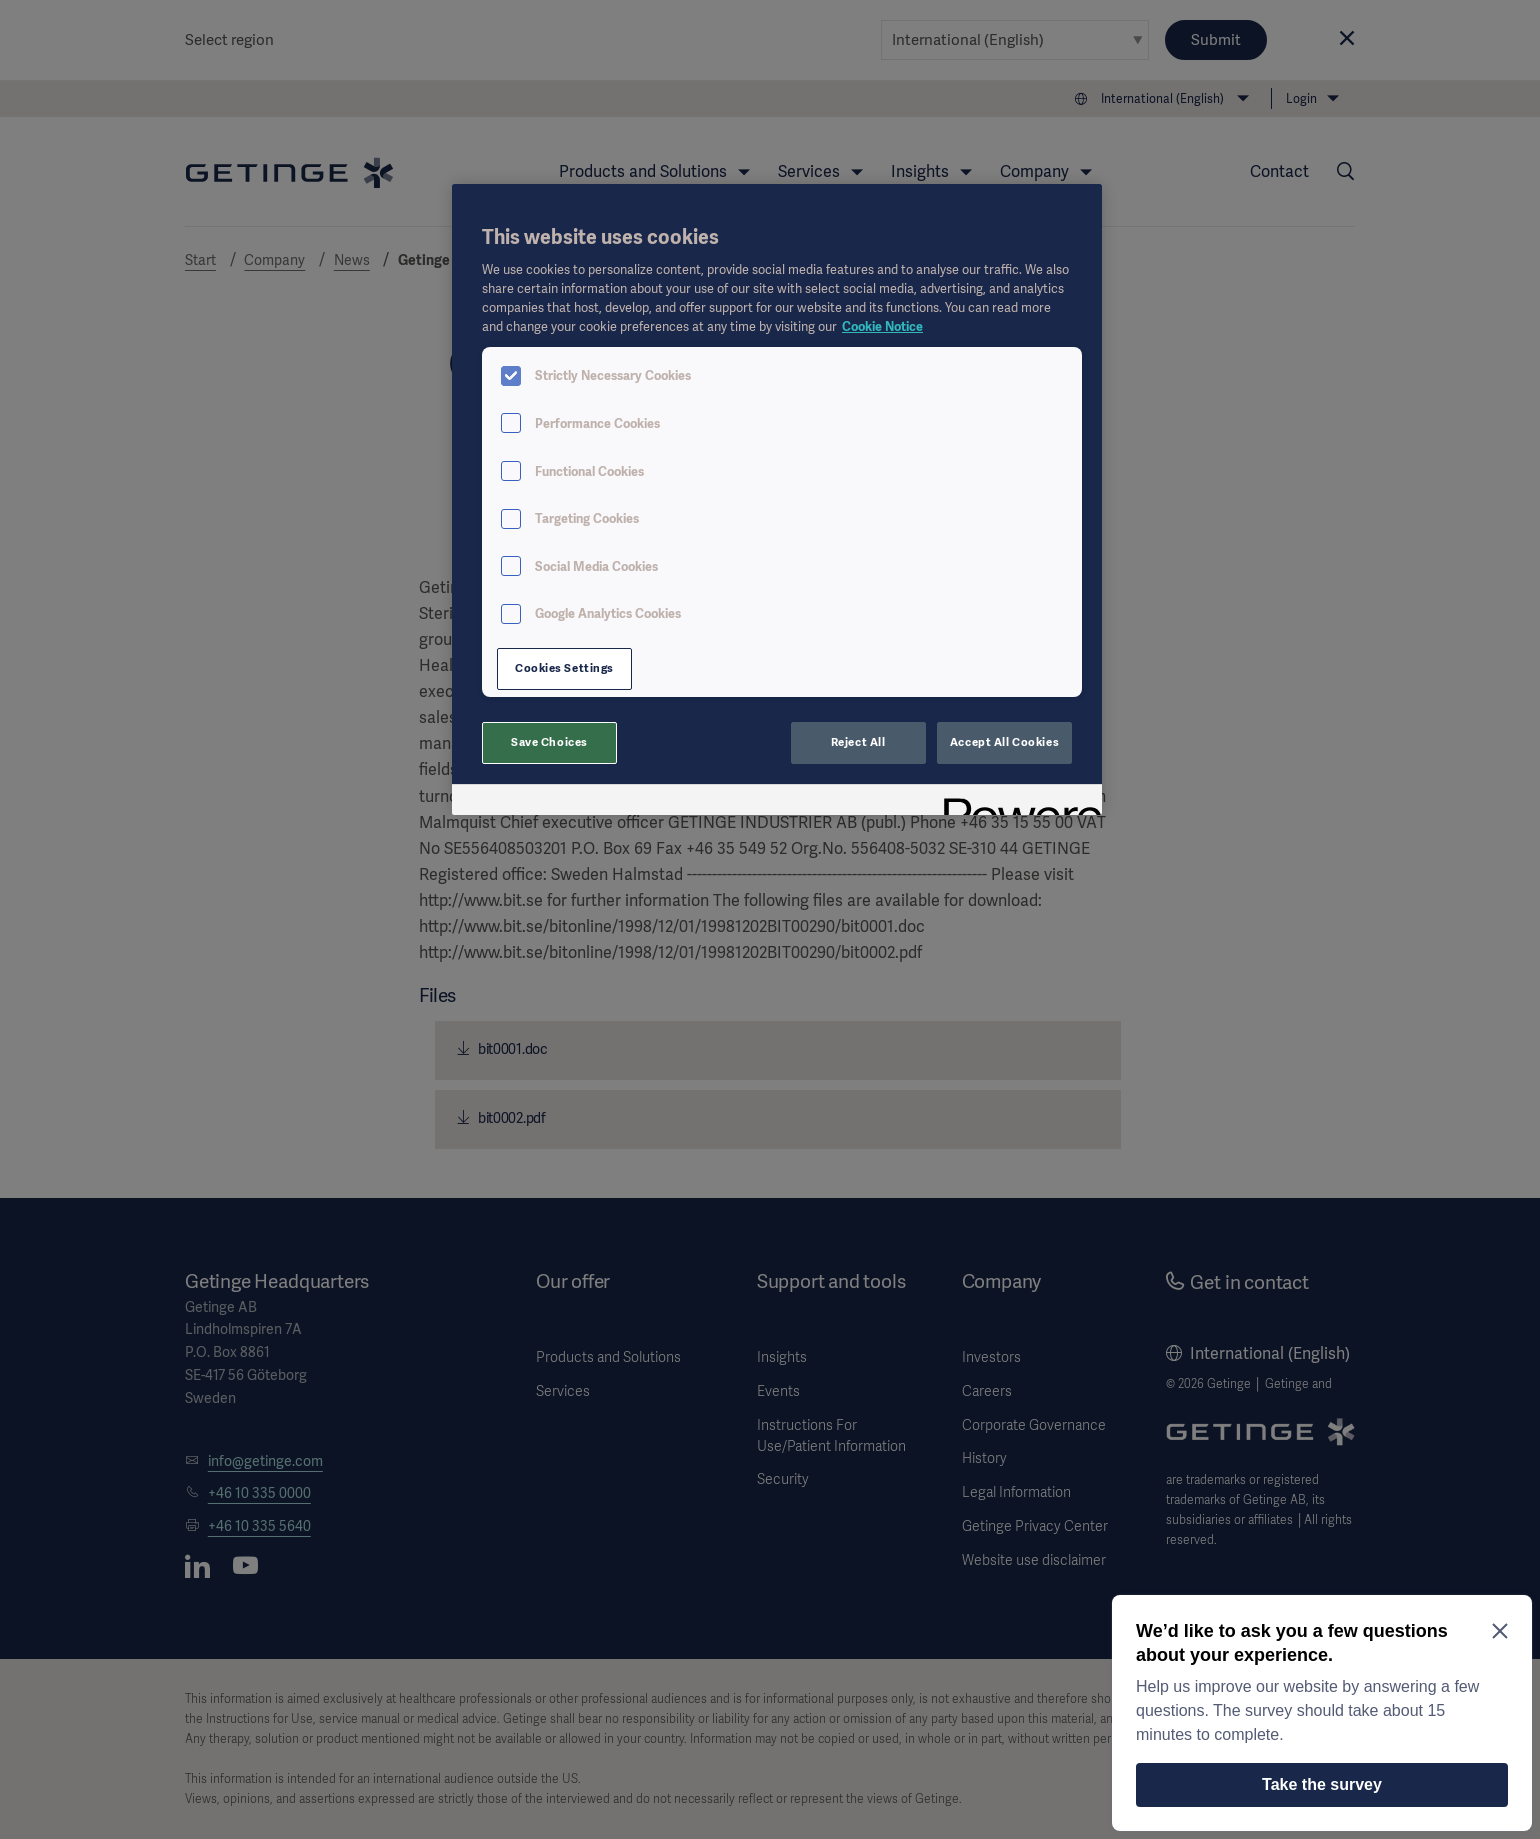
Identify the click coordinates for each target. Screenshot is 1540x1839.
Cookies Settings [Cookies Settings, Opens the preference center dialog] (564, 668)
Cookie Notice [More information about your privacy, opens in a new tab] (882, 326)
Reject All (858, 742)
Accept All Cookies (1004, 742)
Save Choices (549, 742)
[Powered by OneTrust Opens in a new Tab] (1016, 802)
